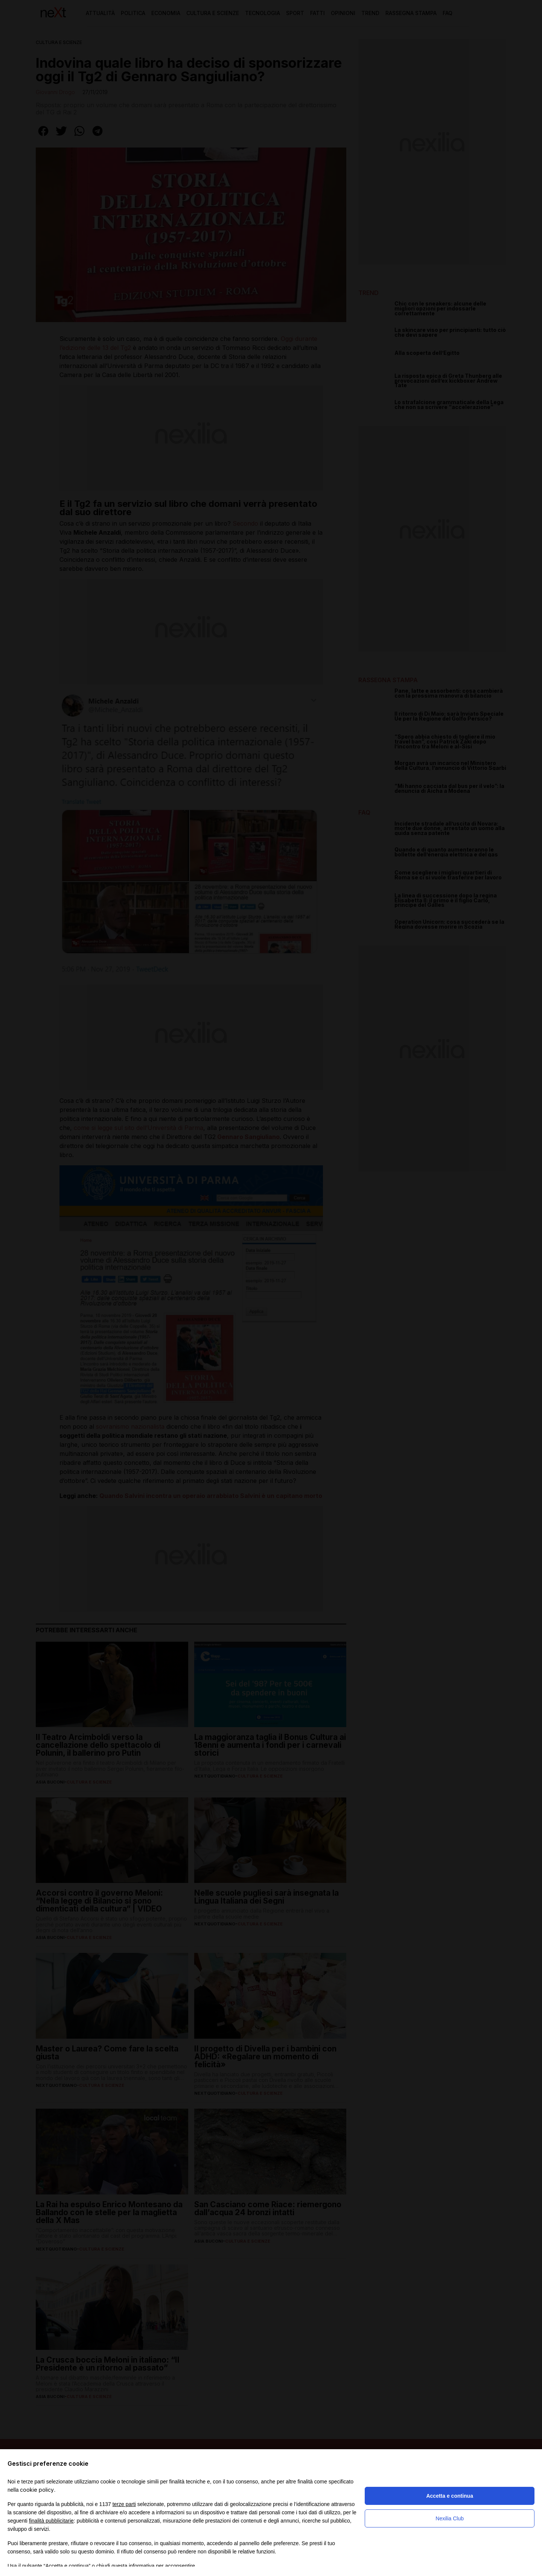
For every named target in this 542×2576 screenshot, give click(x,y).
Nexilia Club (449, 2518)
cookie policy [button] (37, 2489)
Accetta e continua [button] (449, 2496)
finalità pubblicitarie (51, 2521)
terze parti (124, 2504)
